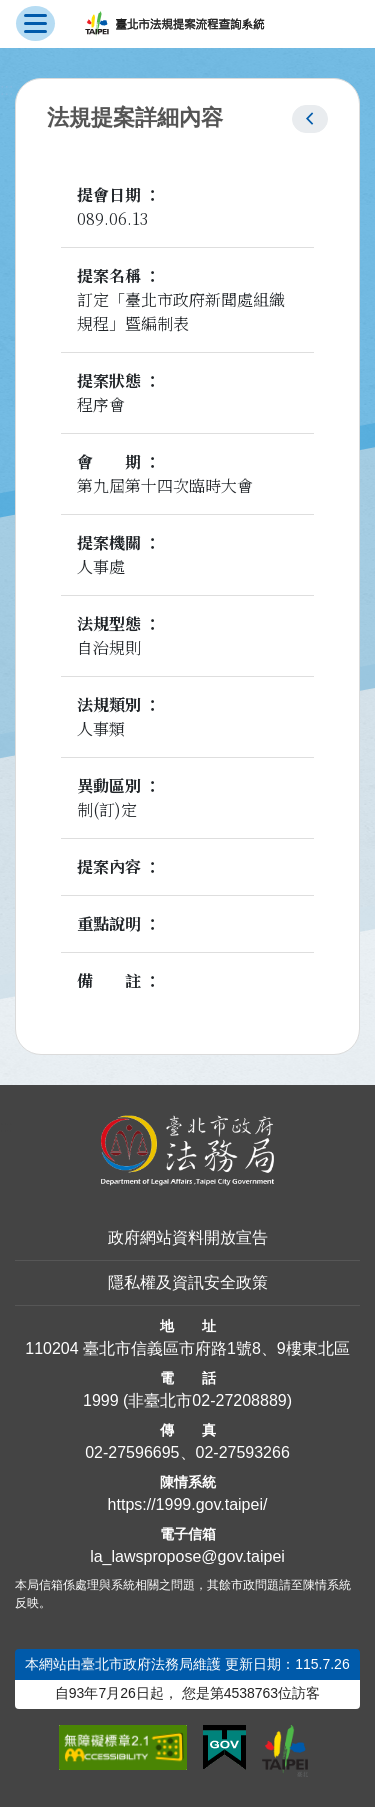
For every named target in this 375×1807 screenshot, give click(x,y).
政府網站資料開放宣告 (188, 1237)
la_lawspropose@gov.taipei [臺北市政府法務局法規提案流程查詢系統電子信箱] (187, 1556)
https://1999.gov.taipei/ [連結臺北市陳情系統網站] (188, 1504)
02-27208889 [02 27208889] (239, 1400)
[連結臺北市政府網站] (285, 1751)
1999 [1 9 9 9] (101, 1400)
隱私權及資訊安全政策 (188, 1282)
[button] (310, 119)
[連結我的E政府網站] (224, 1748)
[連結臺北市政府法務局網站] (187, 1150)
